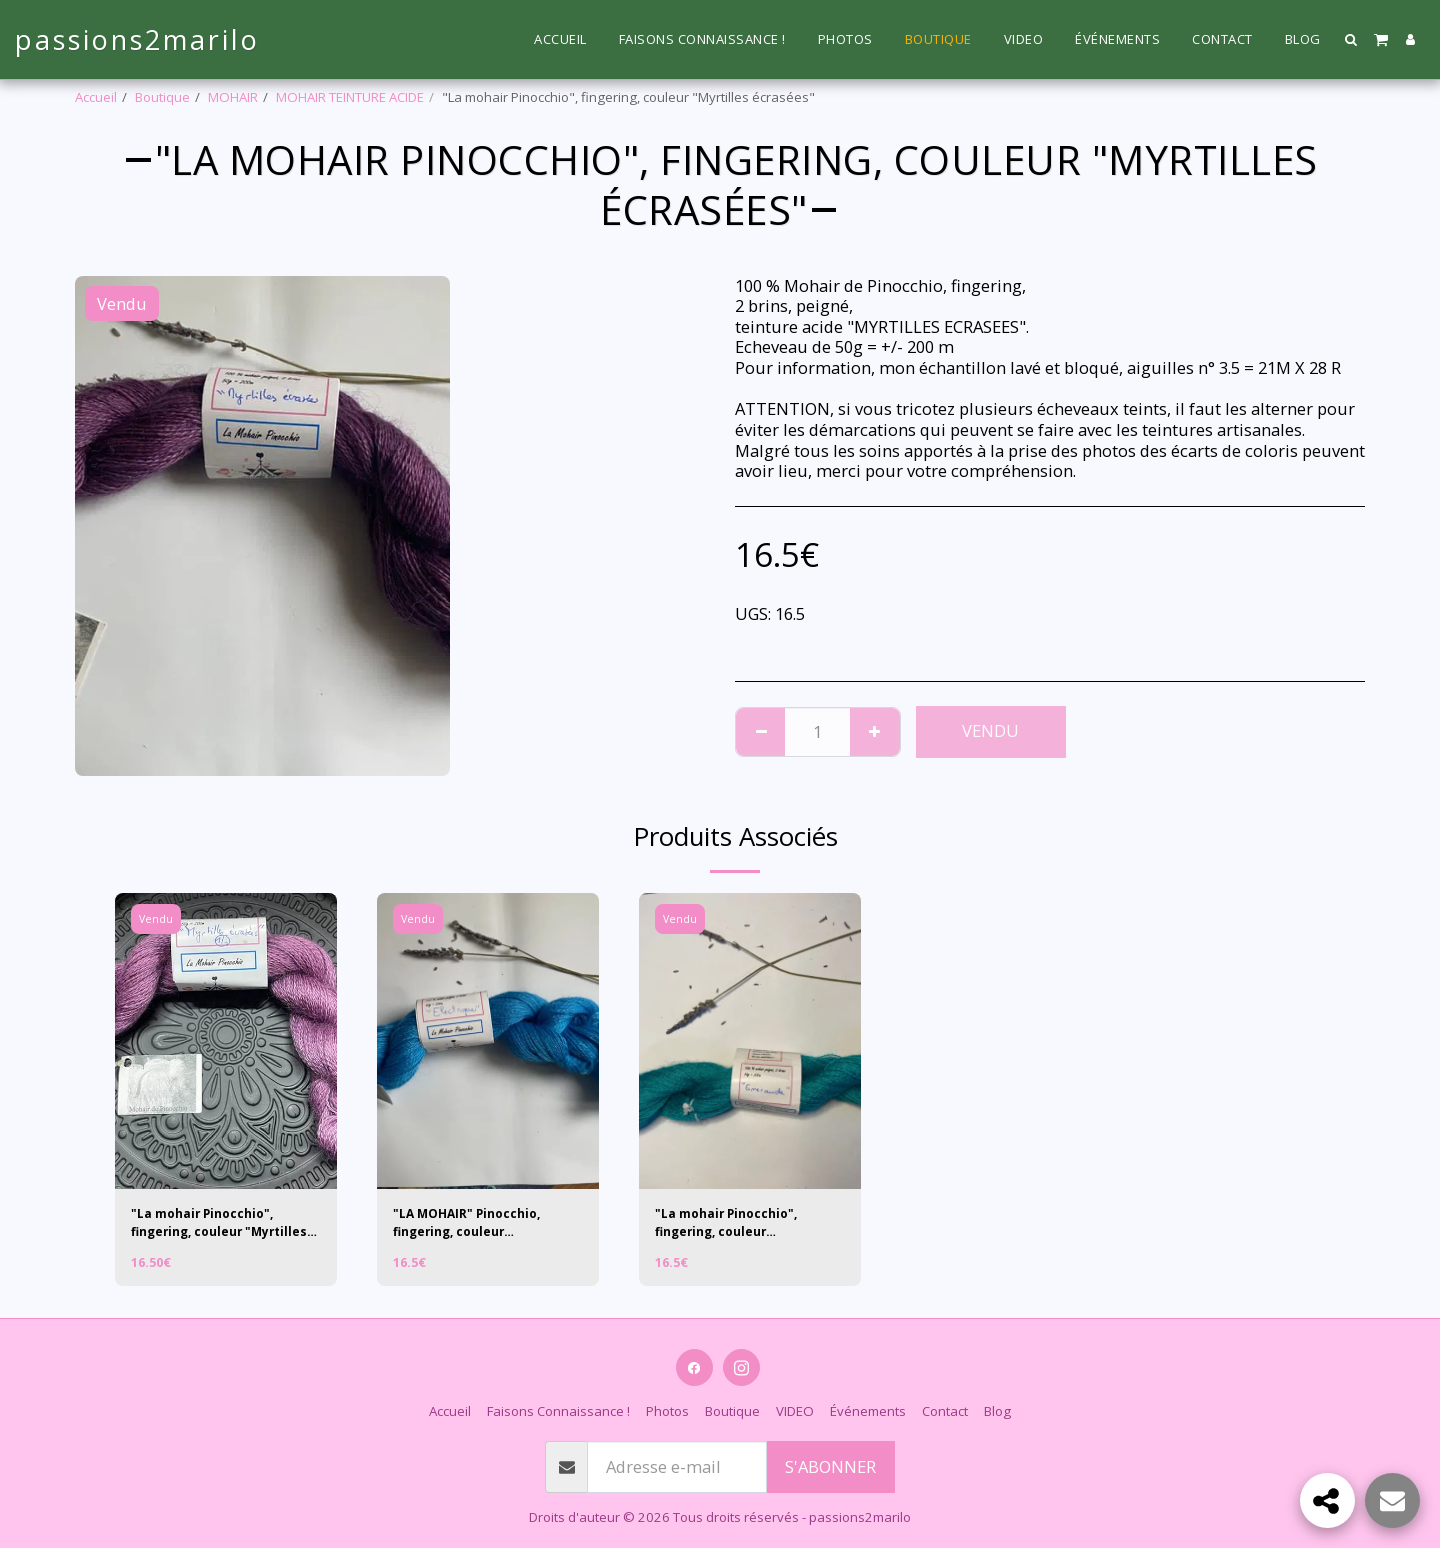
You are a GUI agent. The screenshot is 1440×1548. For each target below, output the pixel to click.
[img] (226, 1041)
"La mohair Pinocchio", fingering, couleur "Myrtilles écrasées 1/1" (210, 1225)
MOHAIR (233, 97)
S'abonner (830, 1466)
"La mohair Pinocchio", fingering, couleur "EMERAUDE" (731, 1225)
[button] (1351, 39)
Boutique (162, 97)
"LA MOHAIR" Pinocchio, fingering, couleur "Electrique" (472, 1225)
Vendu (990, 730)
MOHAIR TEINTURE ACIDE (350, 97)
